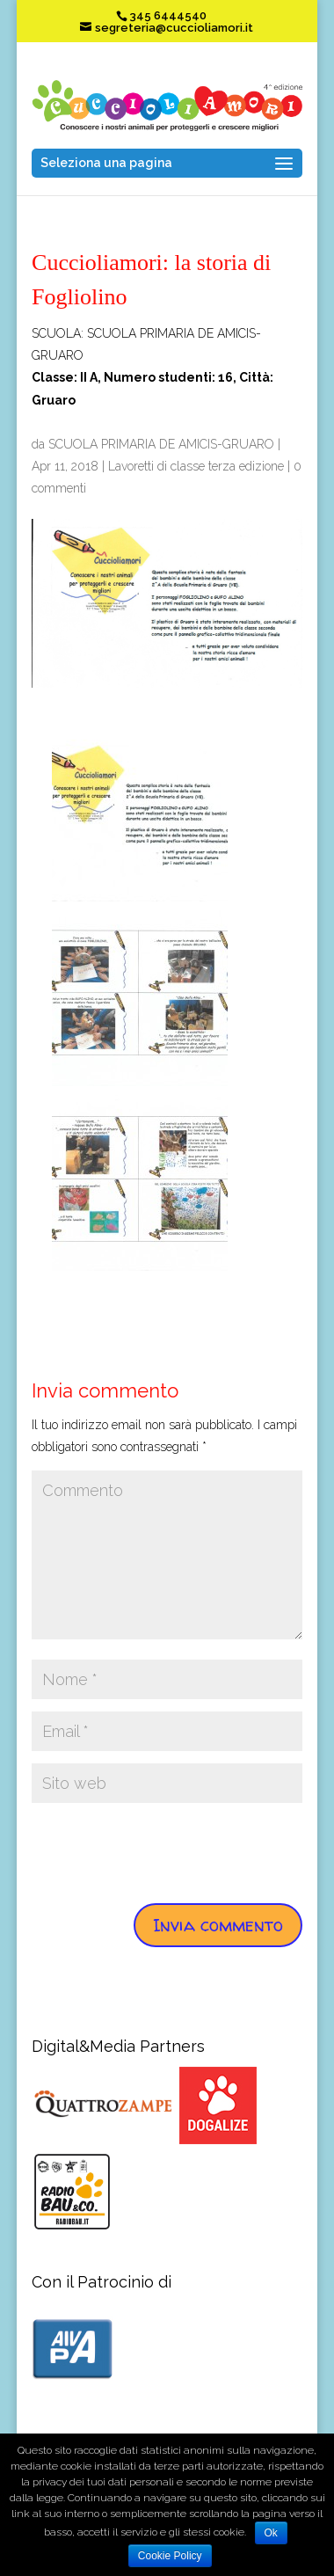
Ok (271, 2533)
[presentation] (165, 1849)
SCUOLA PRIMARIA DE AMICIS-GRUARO (161, 444)
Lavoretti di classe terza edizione (196, 466)
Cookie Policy (170, 2556)
